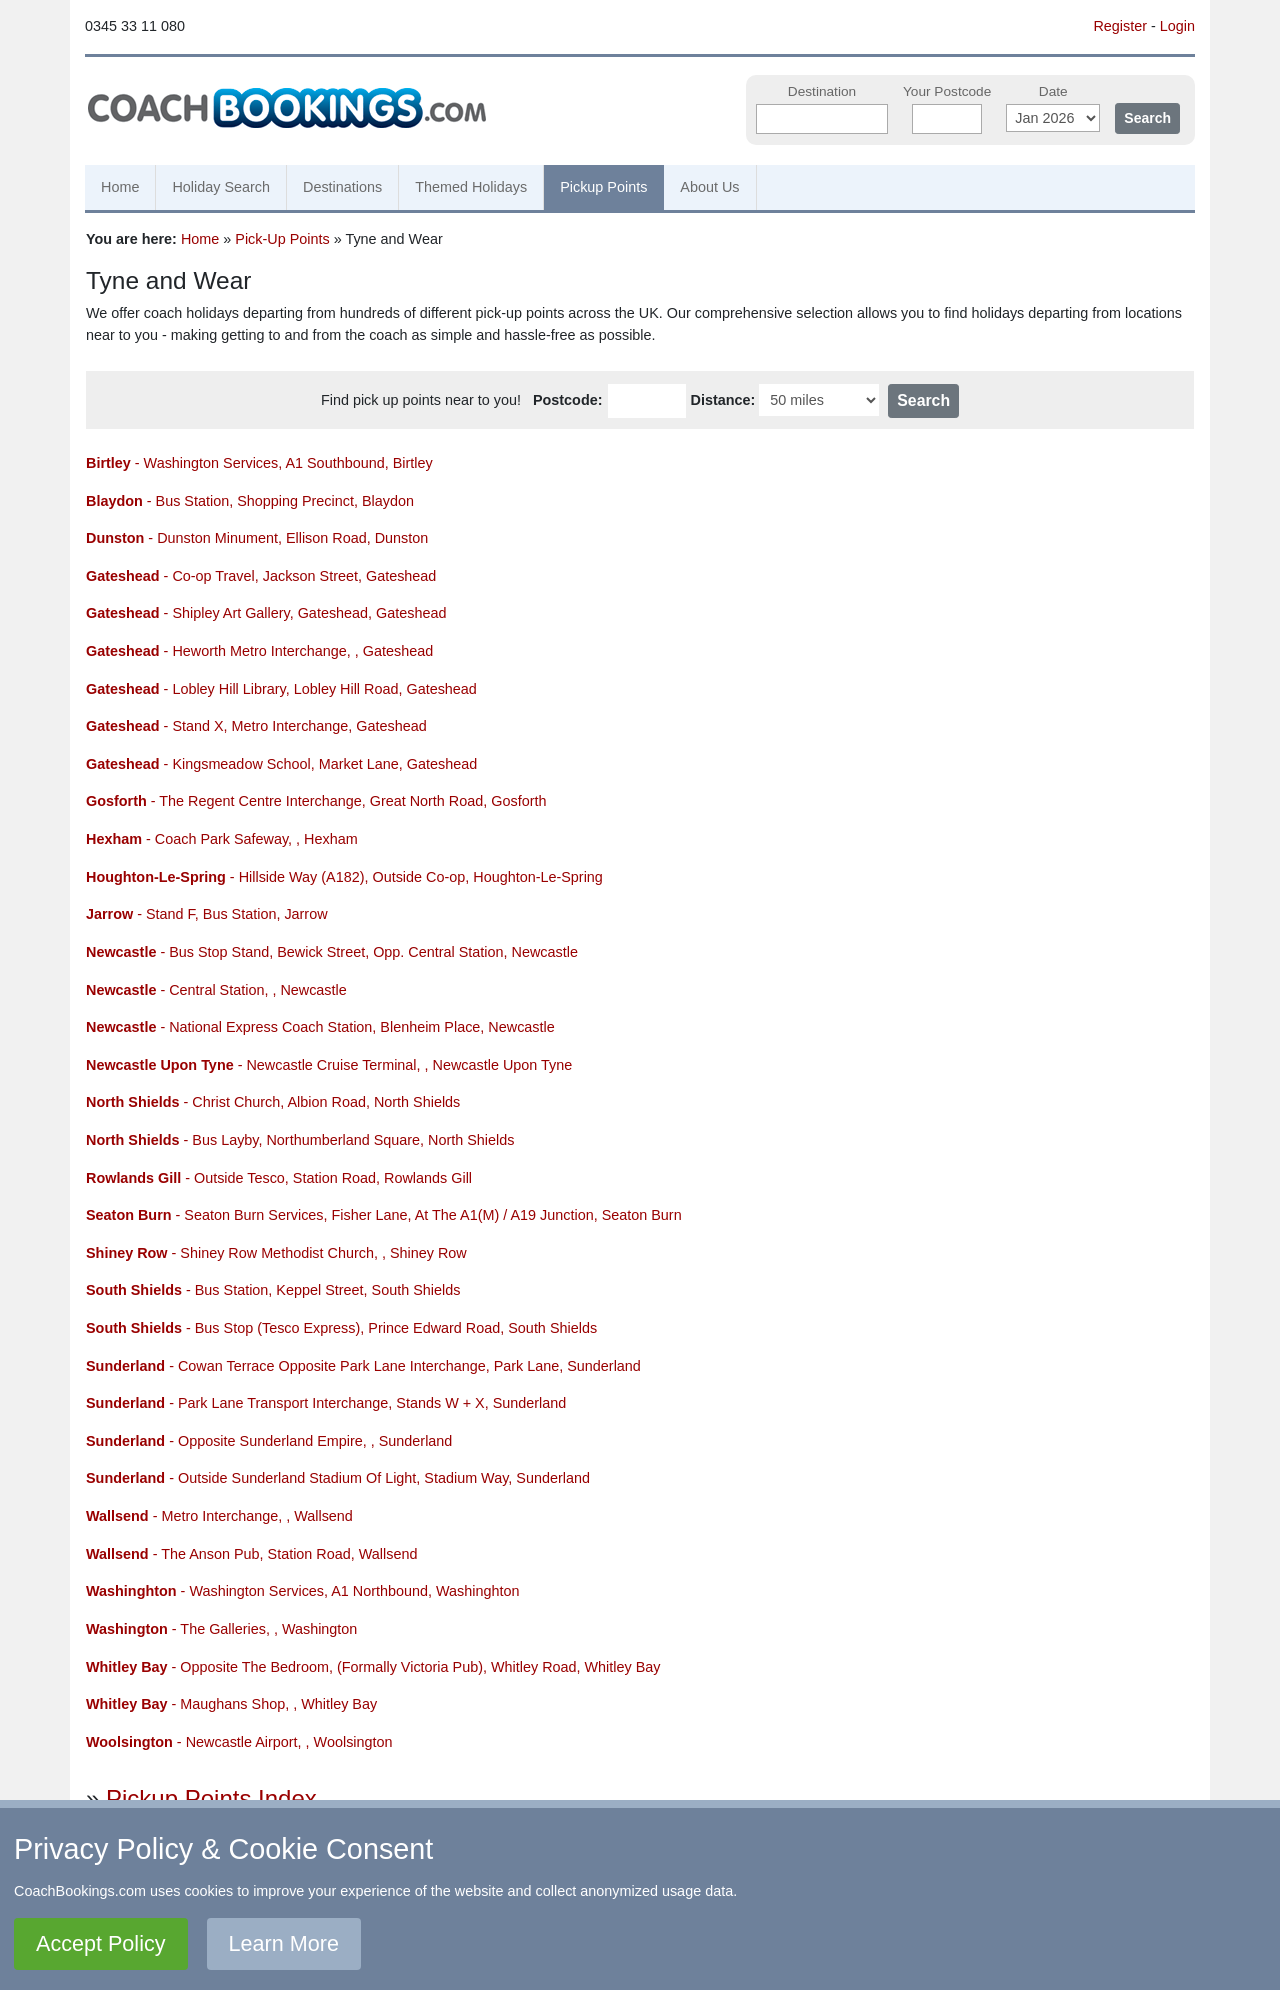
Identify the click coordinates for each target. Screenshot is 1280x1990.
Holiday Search (221, 187)
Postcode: (568, 400)
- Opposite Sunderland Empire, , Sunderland (269, 1441)
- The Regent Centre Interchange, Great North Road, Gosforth (316, 801)
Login (1177, 26)
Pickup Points (603, 187)
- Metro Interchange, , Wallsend (219, 1516)
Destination (822, 91)
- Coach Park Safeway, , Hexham (222, 839)
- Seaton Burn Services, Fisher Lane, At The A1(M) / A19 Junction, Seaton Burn (384, 1215)
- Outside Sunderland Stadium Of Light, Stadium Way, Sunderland (338, 1478)
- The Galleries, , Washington (221, 1629)
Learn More (284, 1943)
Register (1120, 26)
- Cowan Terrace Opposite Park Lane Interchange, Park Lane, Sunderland (363, 1366)
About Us (709, 187)
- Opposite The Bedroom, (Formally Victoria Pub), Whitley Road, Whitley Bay (373, 1667)
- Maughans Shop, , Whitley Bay (231, 1704)
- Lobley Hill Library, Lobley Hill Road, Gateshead (281, 689)
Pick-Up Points (282, 239)
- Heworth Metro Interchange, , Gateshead (259, 651)
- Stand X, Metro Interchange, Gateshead (256, 726)
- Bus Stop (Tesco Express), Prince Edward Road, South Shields (341, 1328)
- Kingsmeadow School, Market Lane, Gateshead (281, 764)
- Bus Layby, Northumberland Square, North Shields (300, 1140)
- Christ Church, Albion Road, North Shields (273, 1102)
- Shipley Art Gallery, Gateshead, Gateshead (266, 613)
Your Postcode (947, 91)
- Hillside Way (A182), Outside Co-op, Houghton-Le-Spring (344, 877)
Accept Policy (101, 1943)
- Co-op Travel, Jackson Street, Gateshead (261, 576)
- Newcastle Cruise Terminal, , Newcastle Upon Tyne (329, 1065)
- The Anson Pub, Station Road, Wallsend (251, 1554)
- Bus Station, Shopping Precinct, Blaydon (250, 501)
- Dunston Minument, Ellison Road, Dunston (257, 538)
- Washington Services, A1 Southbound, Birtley (259, 463)
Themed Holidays (471, 187)
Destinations (342, 187)
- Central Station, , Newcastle (216, 990)
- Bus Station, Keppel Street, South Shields (273, 1290)
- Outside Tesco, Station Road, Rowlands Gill (279, 1178)
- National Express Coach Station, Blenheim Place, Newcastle (320, 1027)
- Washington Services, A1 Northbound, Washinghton (303, 1591)
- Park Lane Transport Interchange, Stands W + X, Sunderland (326, 1403)
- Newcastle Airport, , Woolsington (239, 1742)
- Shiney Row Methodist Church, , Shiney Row (276, 1253)
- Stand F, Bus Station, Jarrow (207, 914)
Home (120, 187)
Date (1053, 91)
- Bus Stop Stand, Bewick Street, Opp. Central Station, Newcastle (332, 952)
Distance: (723, 400)
